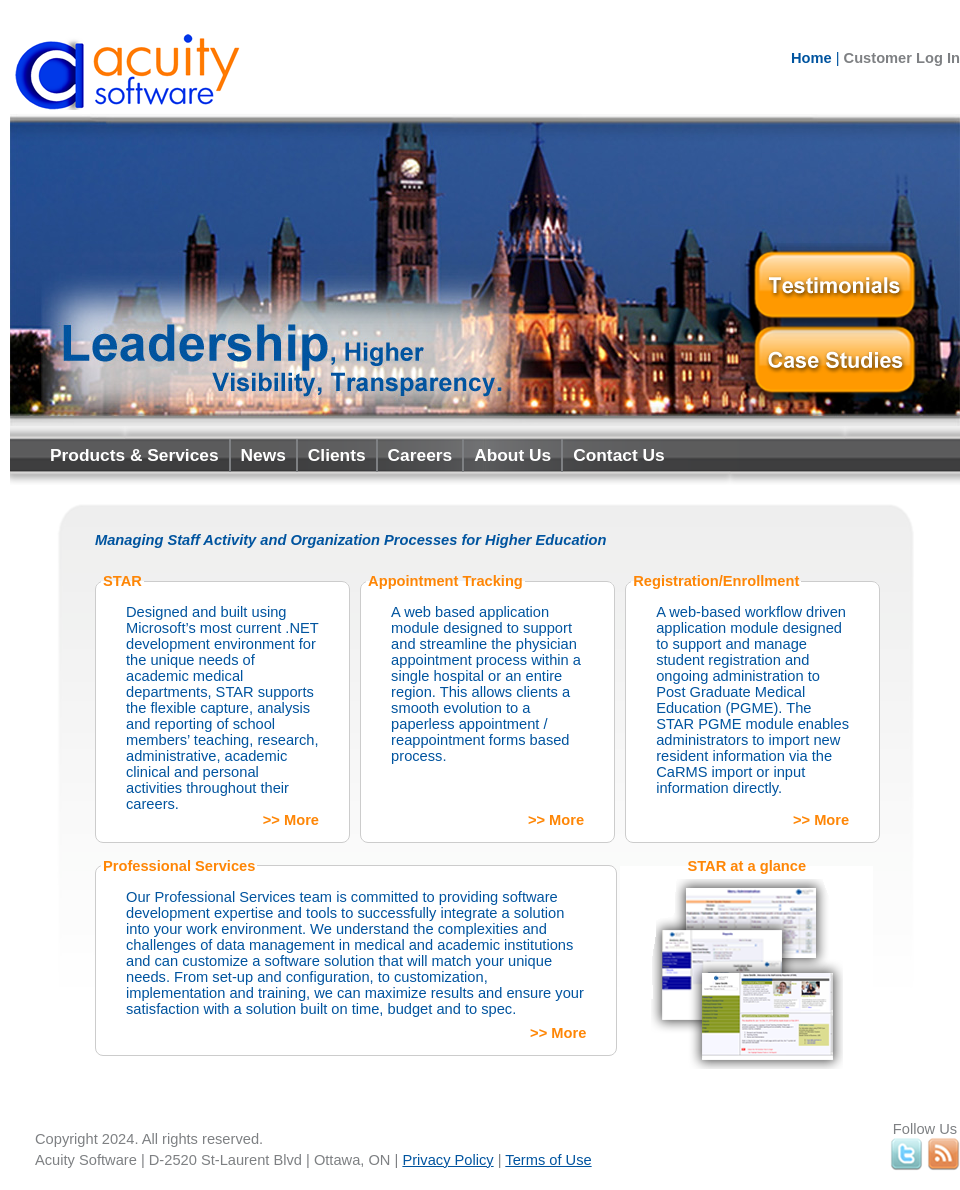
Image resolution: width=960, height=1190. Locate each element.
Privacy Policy (447, 1160)
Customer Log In (902, 58)
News (263, 455)
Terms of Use (548, 1160)
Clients (337, 455)
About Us (512, 455)
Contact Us (618, 455)
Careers (420, 455)
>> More (291, 820)
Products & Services (134, 455)
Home (811, 58)
